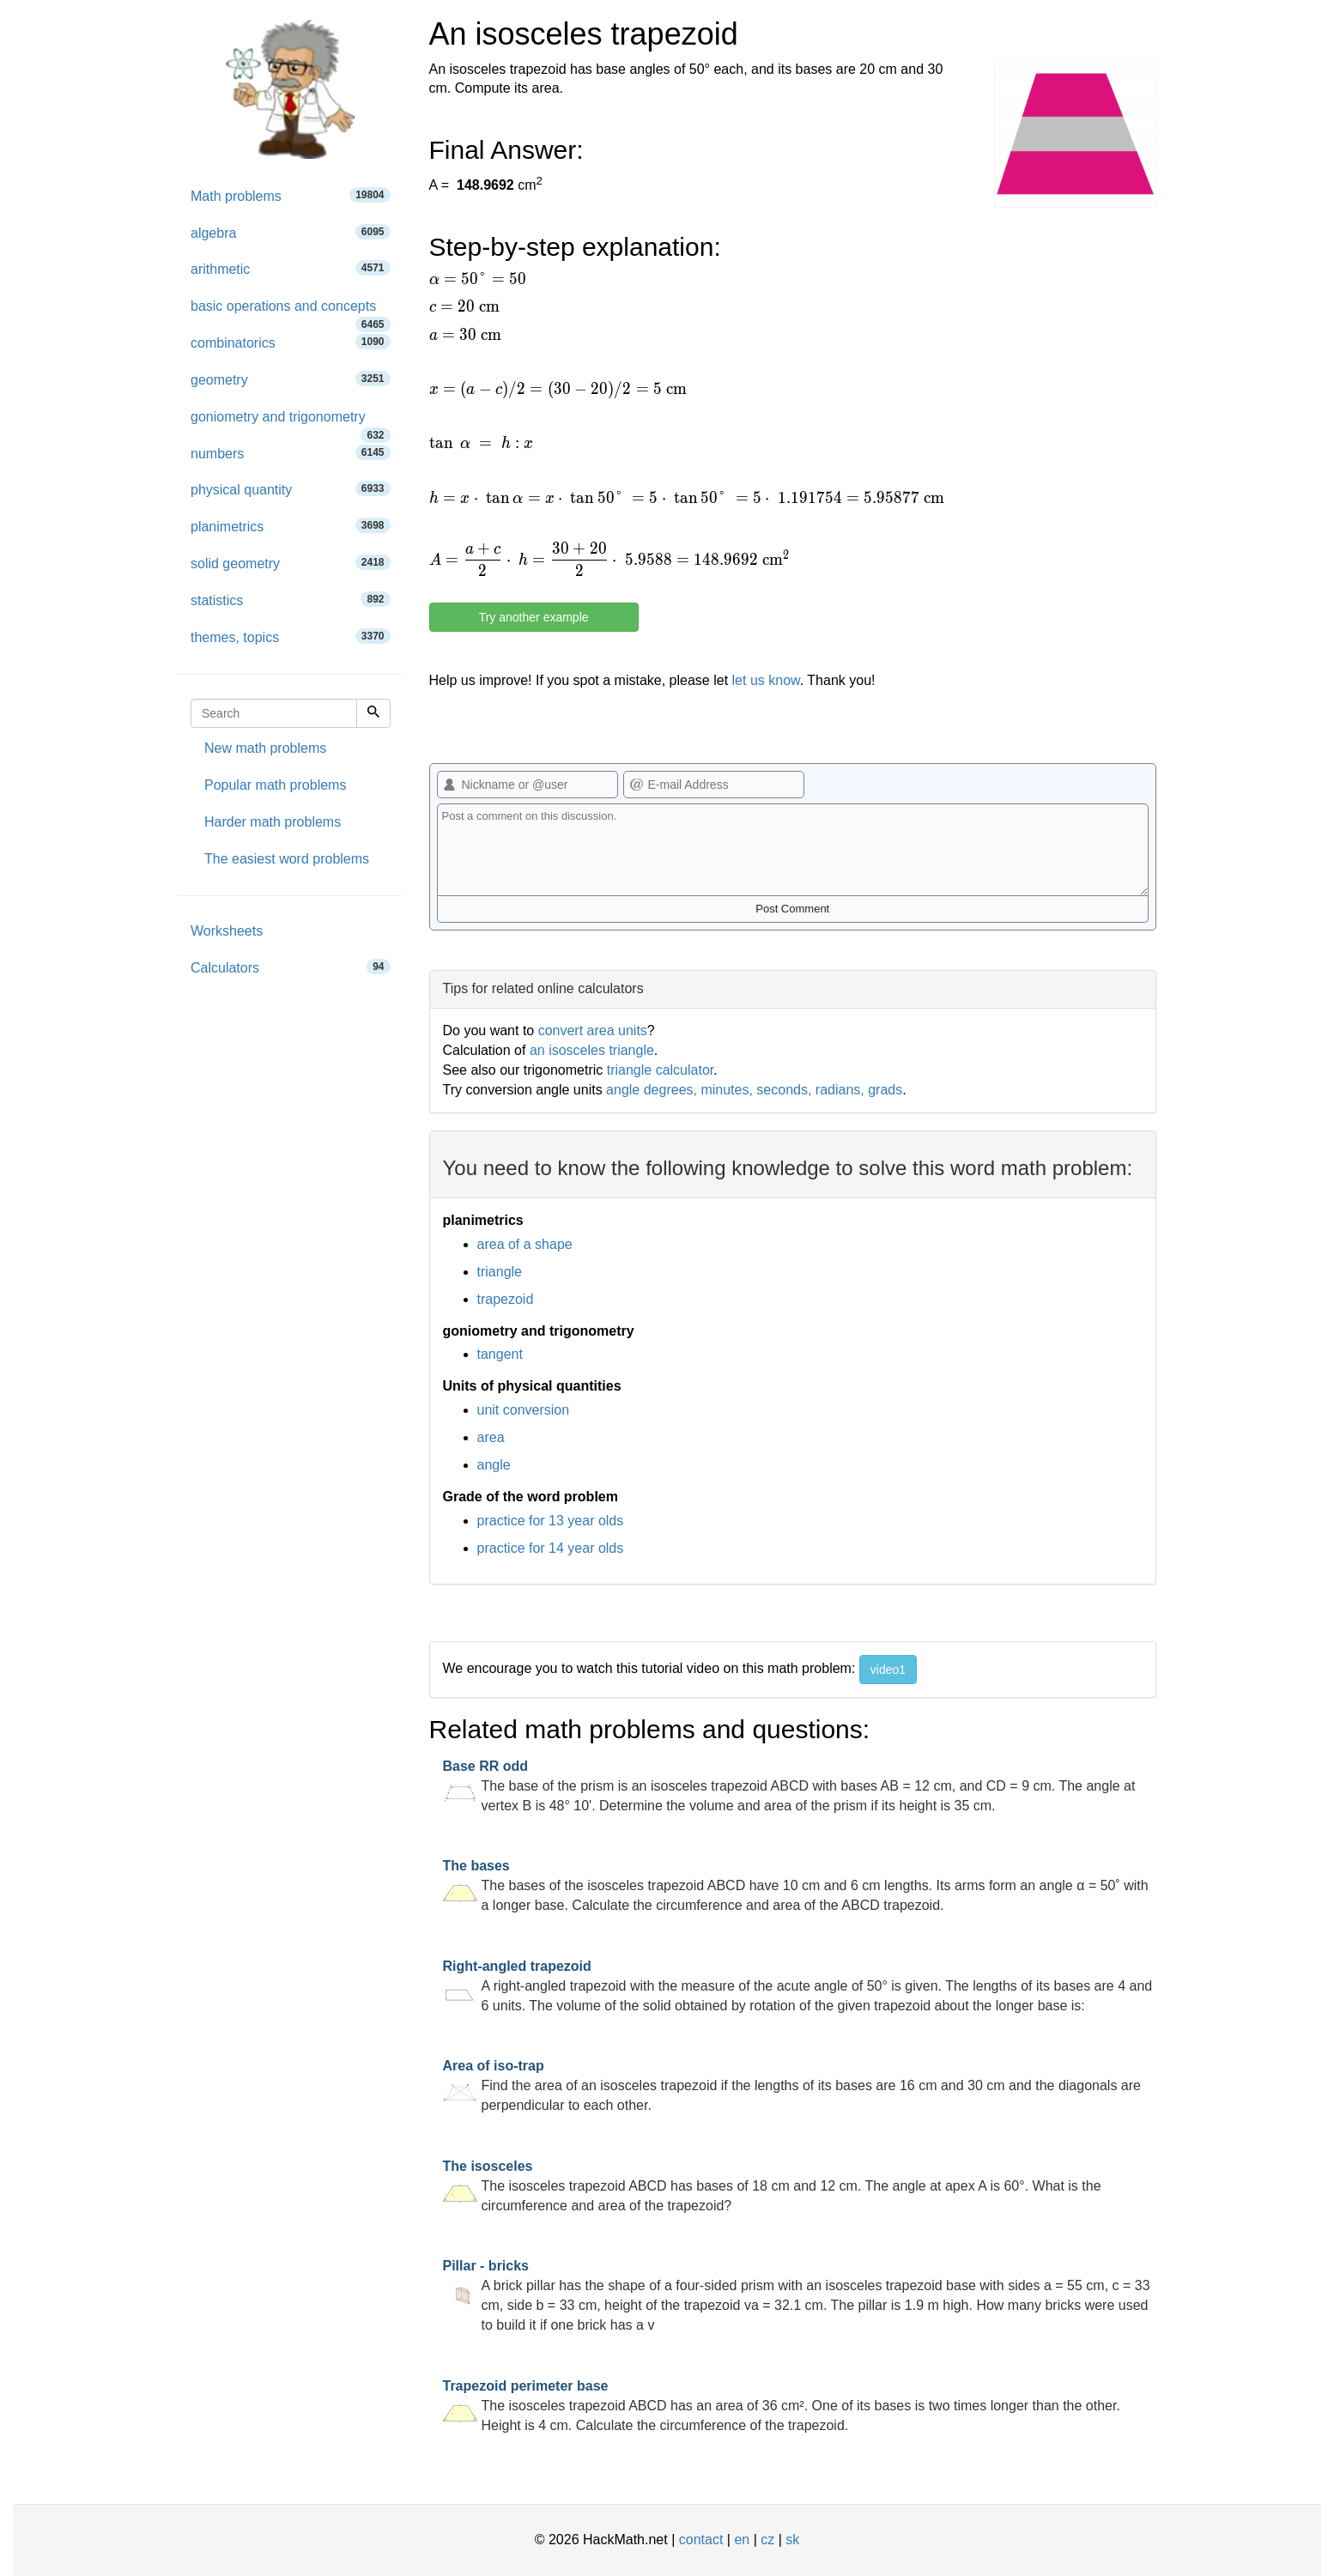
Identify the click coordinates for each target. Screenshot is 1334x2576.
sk (792, 2539)
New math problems (265, 748)
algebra (291, 232)
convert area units (592, 1030)
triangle (499, 1271)
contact (701, 2539)
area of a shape (525, 1244)
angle (494, 1465)
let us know (766, 680)
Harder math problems (272, 822)
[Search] (373, 713)
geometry (291, 379)
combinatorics (291, 342)
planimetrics (291, 526)
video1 (888, 1669)
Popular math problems (275, 785)
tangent (500, 1354)
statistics (291, 599)
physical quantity (291, 489)
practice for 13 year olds (550, 1520)
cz (767, 2539)
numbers (291, 453)
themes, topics (291, 636)
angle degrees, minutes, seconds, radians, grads (754, 1089)
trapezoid (505, 1299)
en (741, 2539)
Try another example (534, 617)
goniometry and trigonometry (291, 422)
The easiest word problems (286, 859)
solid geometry (291, 563)
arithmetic (291, 268)
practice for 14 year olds (550, 1548)
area (491, 1437)
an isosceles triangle (592, 1050)
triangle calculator (660, 1070)
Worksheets (227, 931)
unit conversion (523, 1410)
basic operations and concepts (291, 312)
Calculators (291, 967)
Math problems (291, 195)
